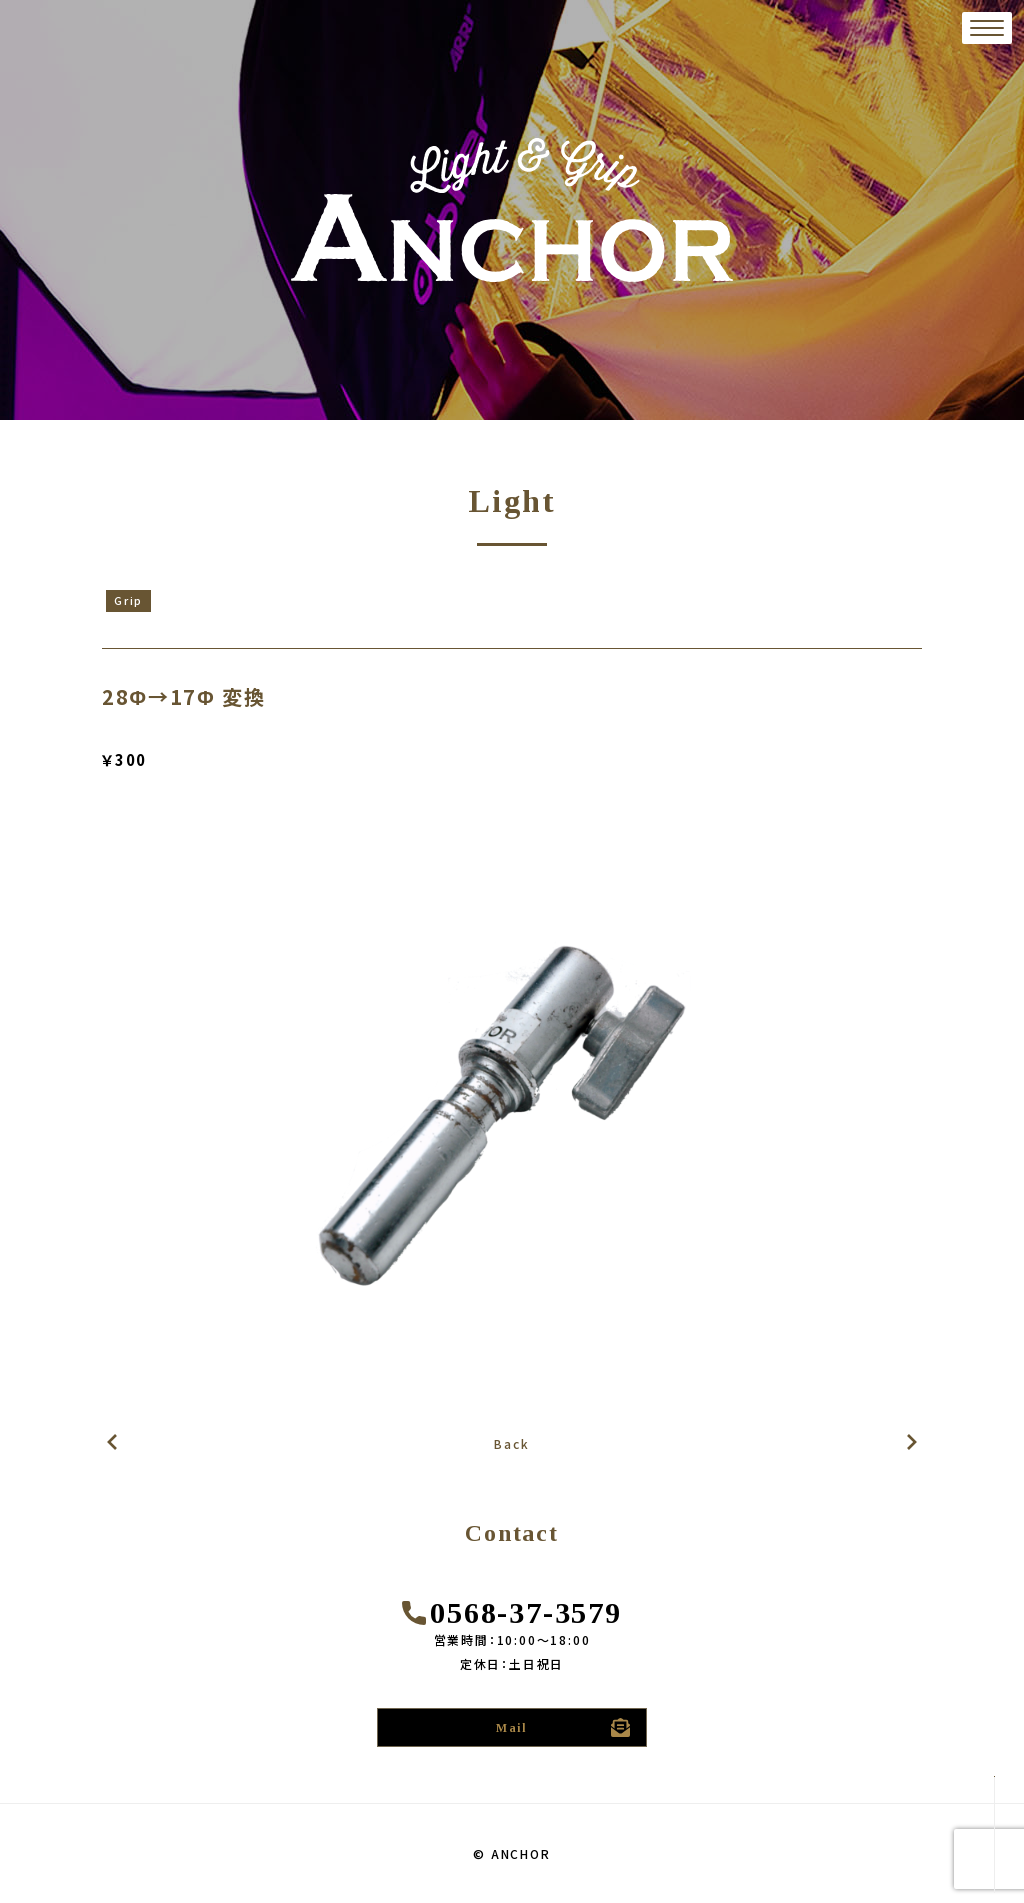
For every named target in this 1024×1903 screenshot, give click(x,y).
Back (511, 1443)
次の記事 (112, 1442)
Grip (128, 600)
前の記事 (912, 1442)
